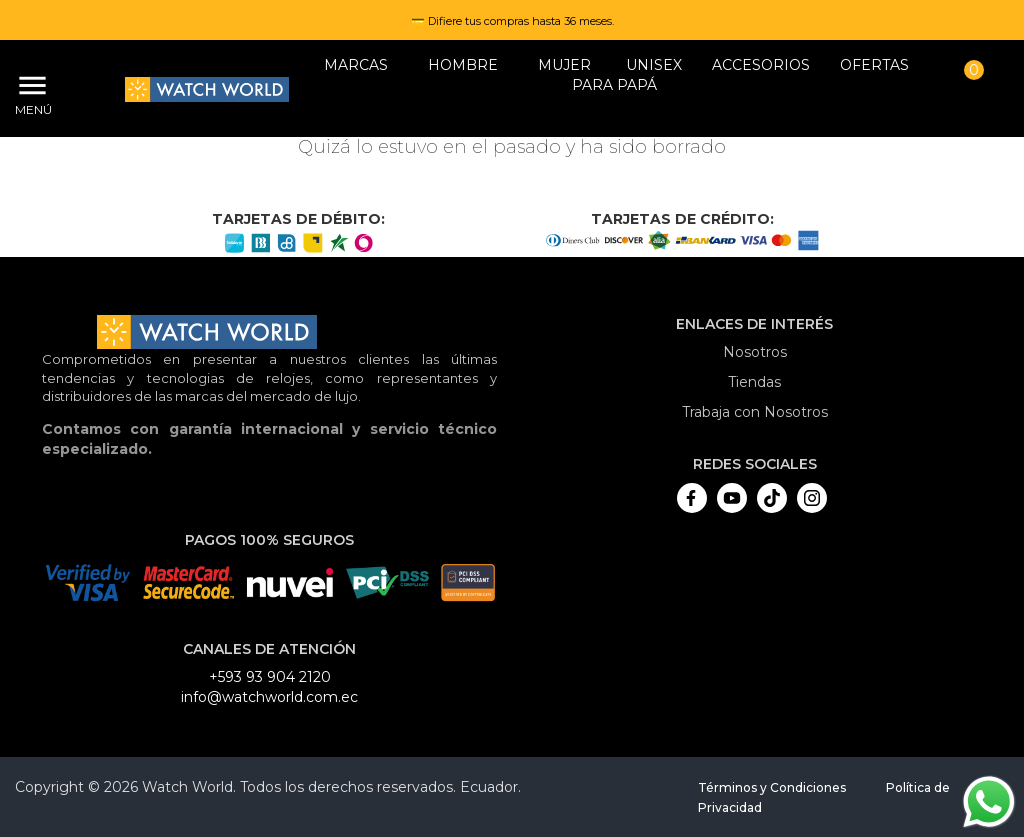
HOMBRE (463, 65)
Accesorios (761, 65)
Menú (30, 109)
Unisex (654, 65)
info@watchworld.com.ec (269, 697)
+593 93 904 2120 (270, 677)
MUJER (564, 65)
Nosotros (755, 352)
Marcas (356, 65)
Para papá (614, 85)
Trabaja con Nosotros (755, 412)
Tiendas (754, 382)
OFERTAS (874, 65)
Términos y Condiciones (772, 787)
